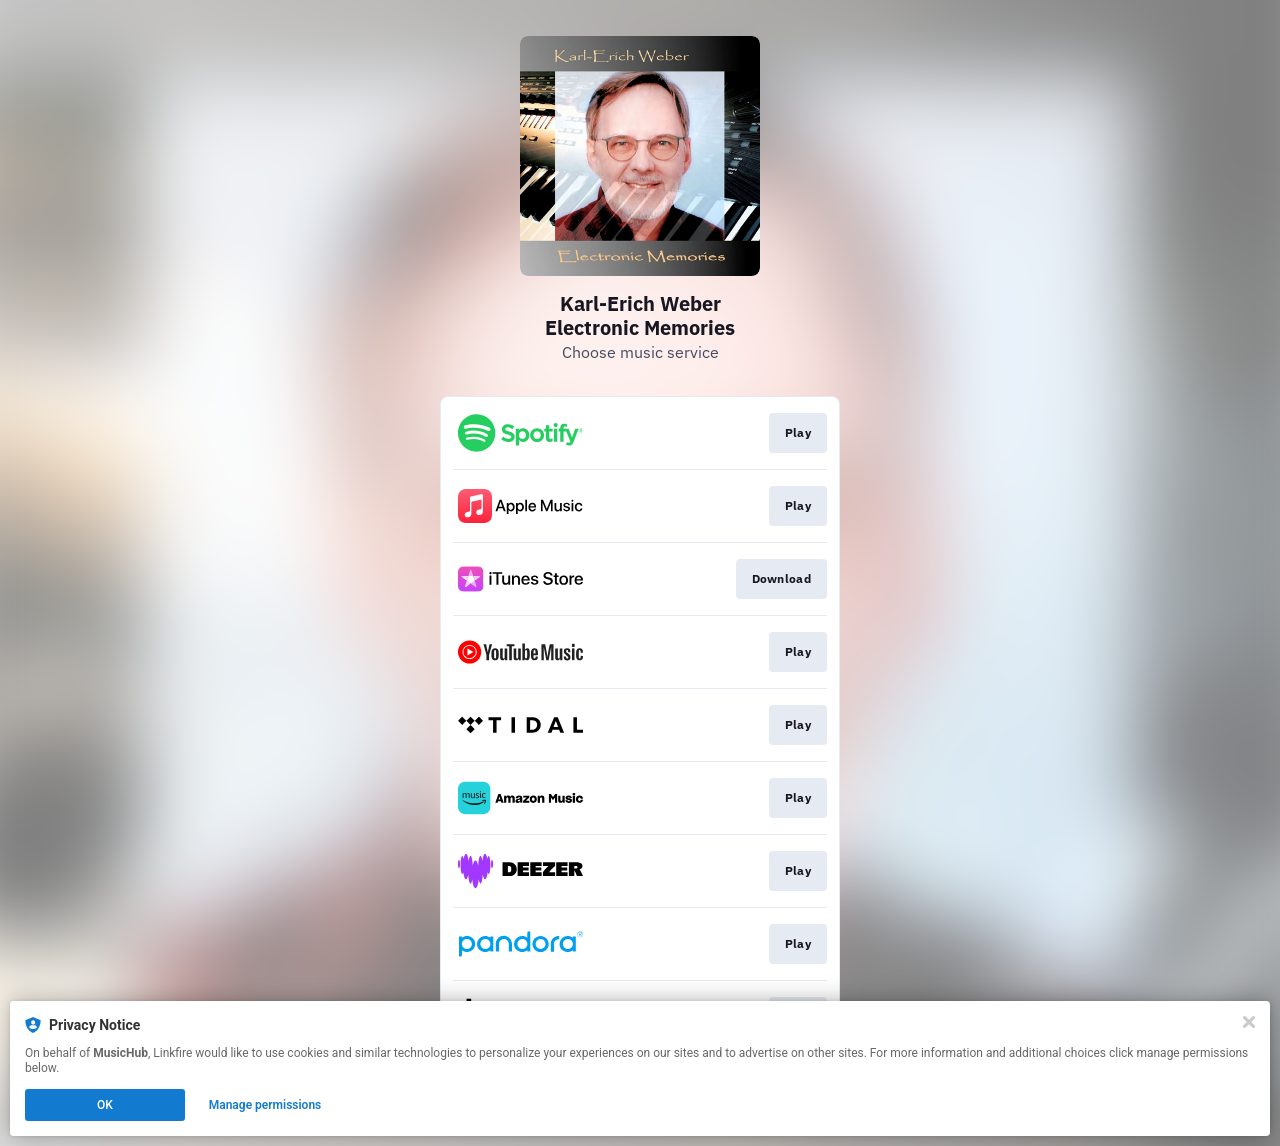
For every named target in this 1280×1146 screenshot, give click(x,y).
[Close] (1249, 1022)
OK (105, 1105)
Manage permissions (265, 1105)
